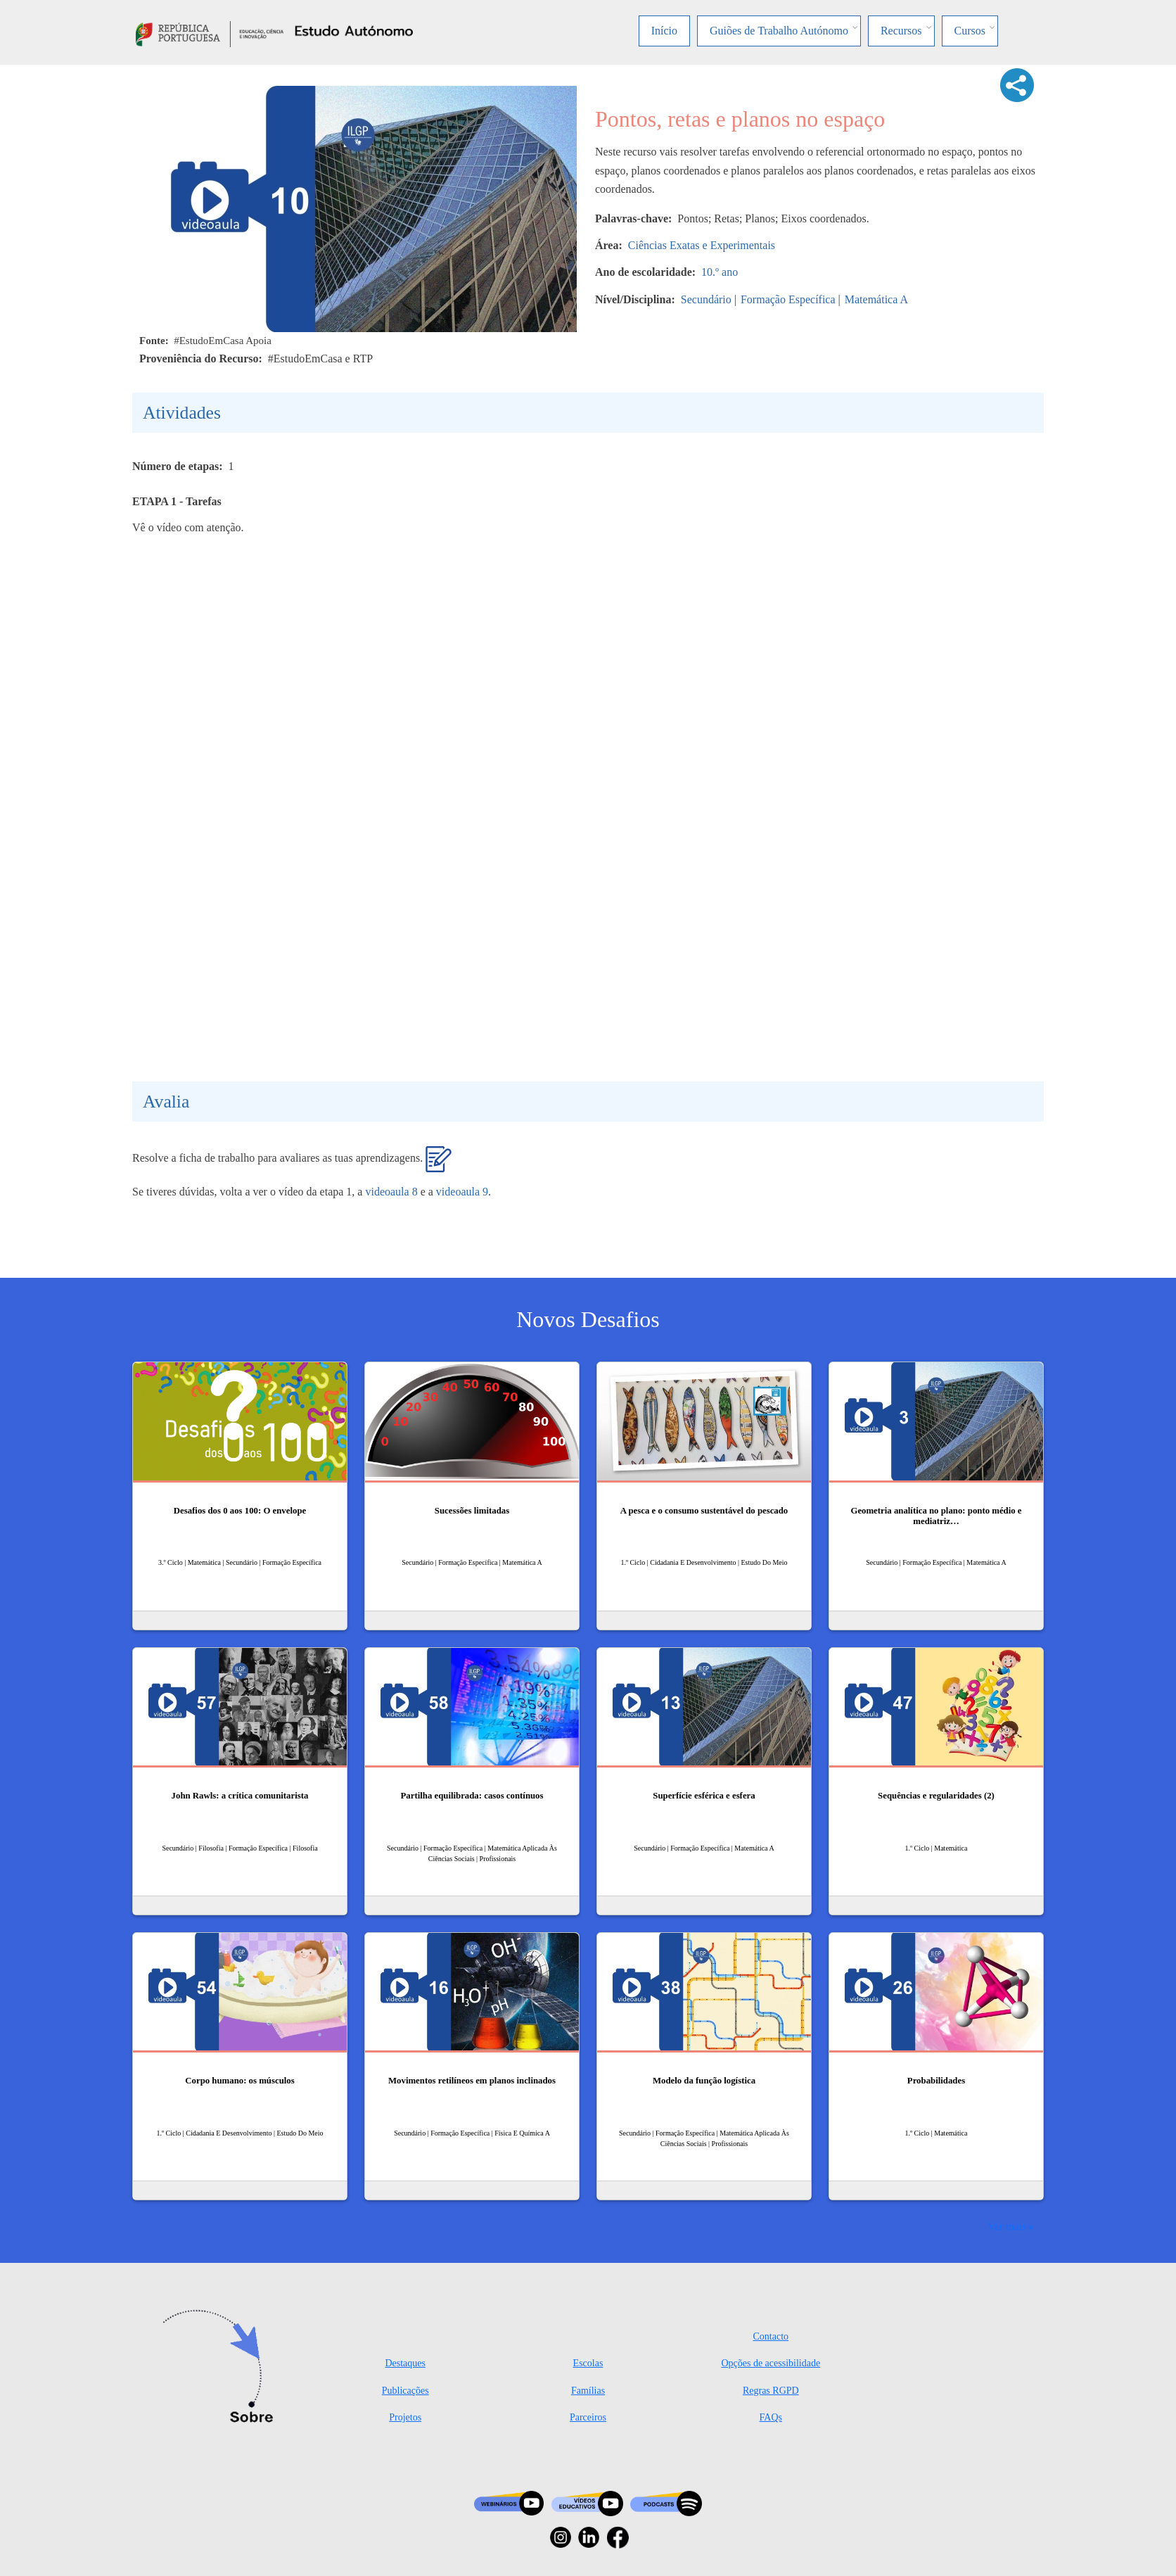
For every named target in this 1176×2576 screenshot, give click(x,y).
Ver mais (1007, 2226)
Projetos (405, 2417)
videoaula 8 (391, 1192)
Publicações (405, 2390)
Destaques (405, 2363)
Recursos (901, 31)
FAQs (771, 2417)
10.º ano (719, 272)
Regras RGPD (771, 2390)
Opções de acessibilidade (770, 2363)
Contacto (771, 2336)
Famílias (588, 2390)
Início (664, 31)
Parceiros (588, 2417)
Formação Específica (788, 299)
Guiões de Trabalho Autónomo (779, 31)
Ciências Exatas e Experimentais (701, 245)
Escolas (588, 2363)
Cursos (969, 31)
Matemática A (876, 299)
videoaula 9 (462, 1192)
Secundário (706, 299)
